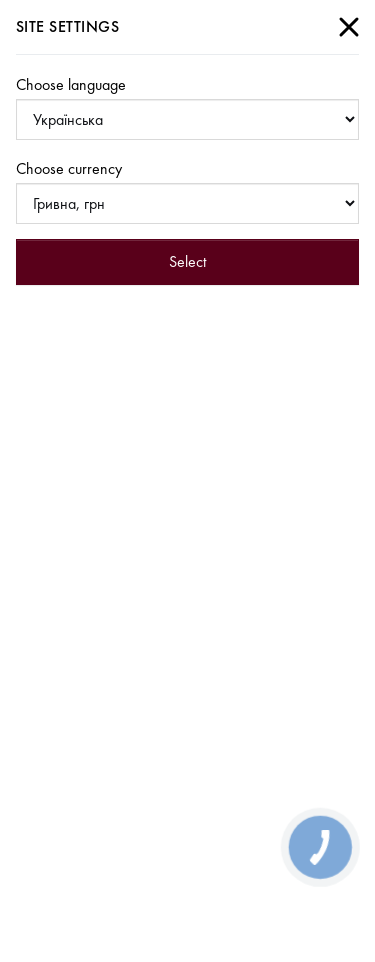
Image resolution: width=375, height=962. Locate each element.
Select (187, 261)
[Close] (349, 27)
